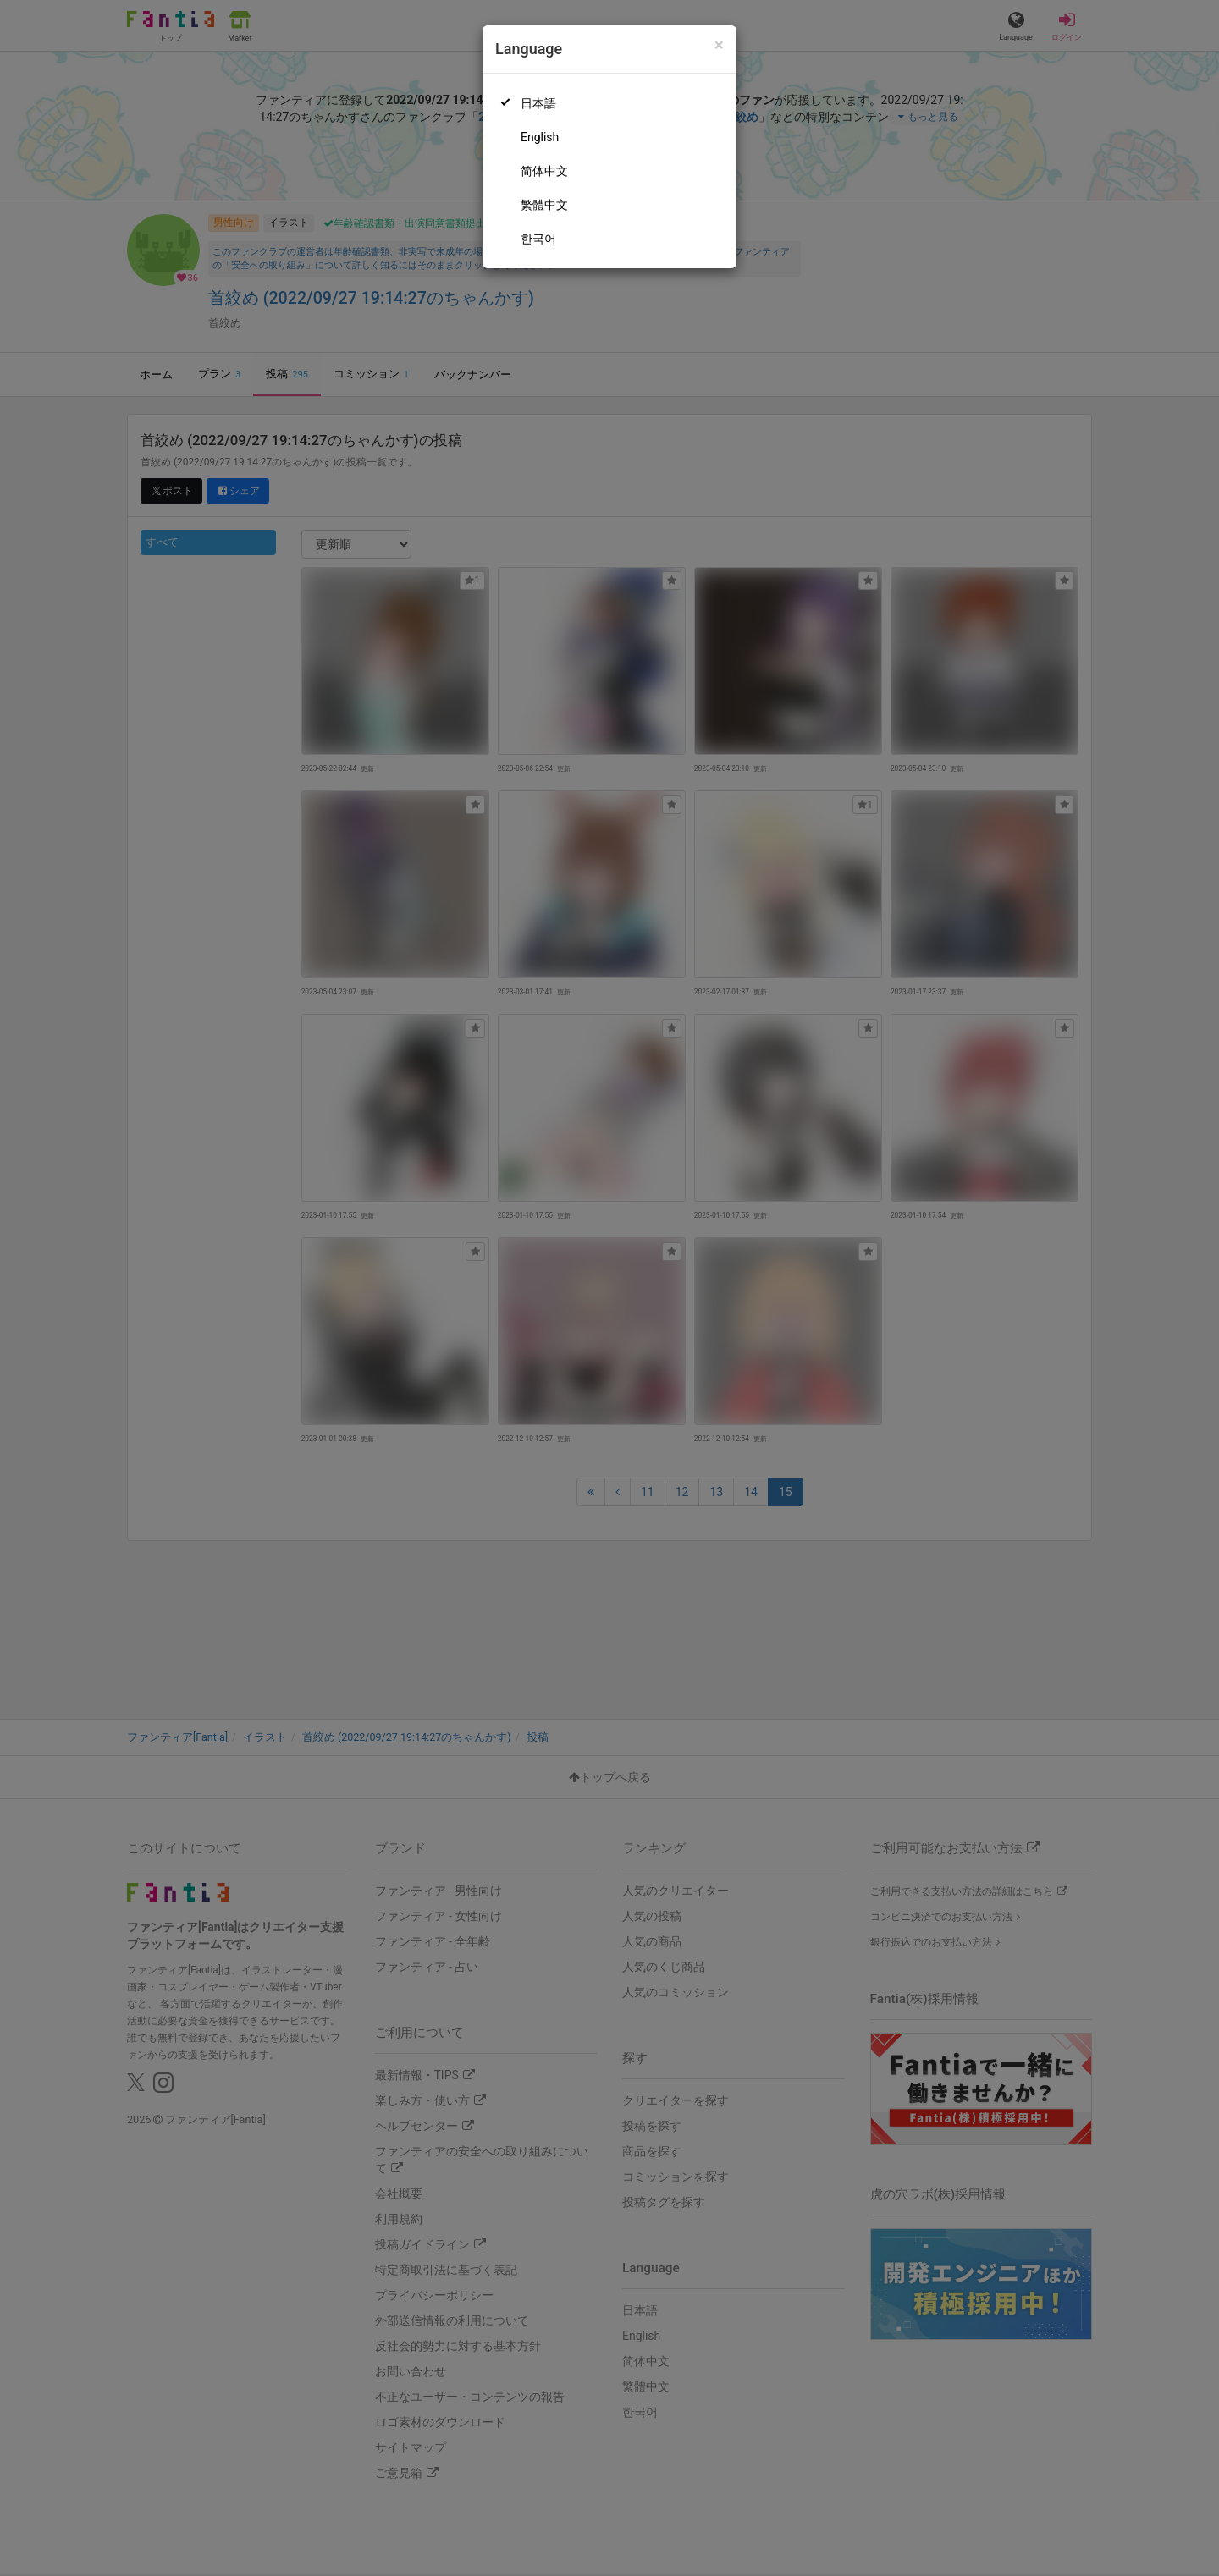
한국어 (538, 238)
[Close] (719, 45)
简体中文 (544, 171)
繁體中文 (544, 205)
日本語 (538, 103)
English (540, 137)
